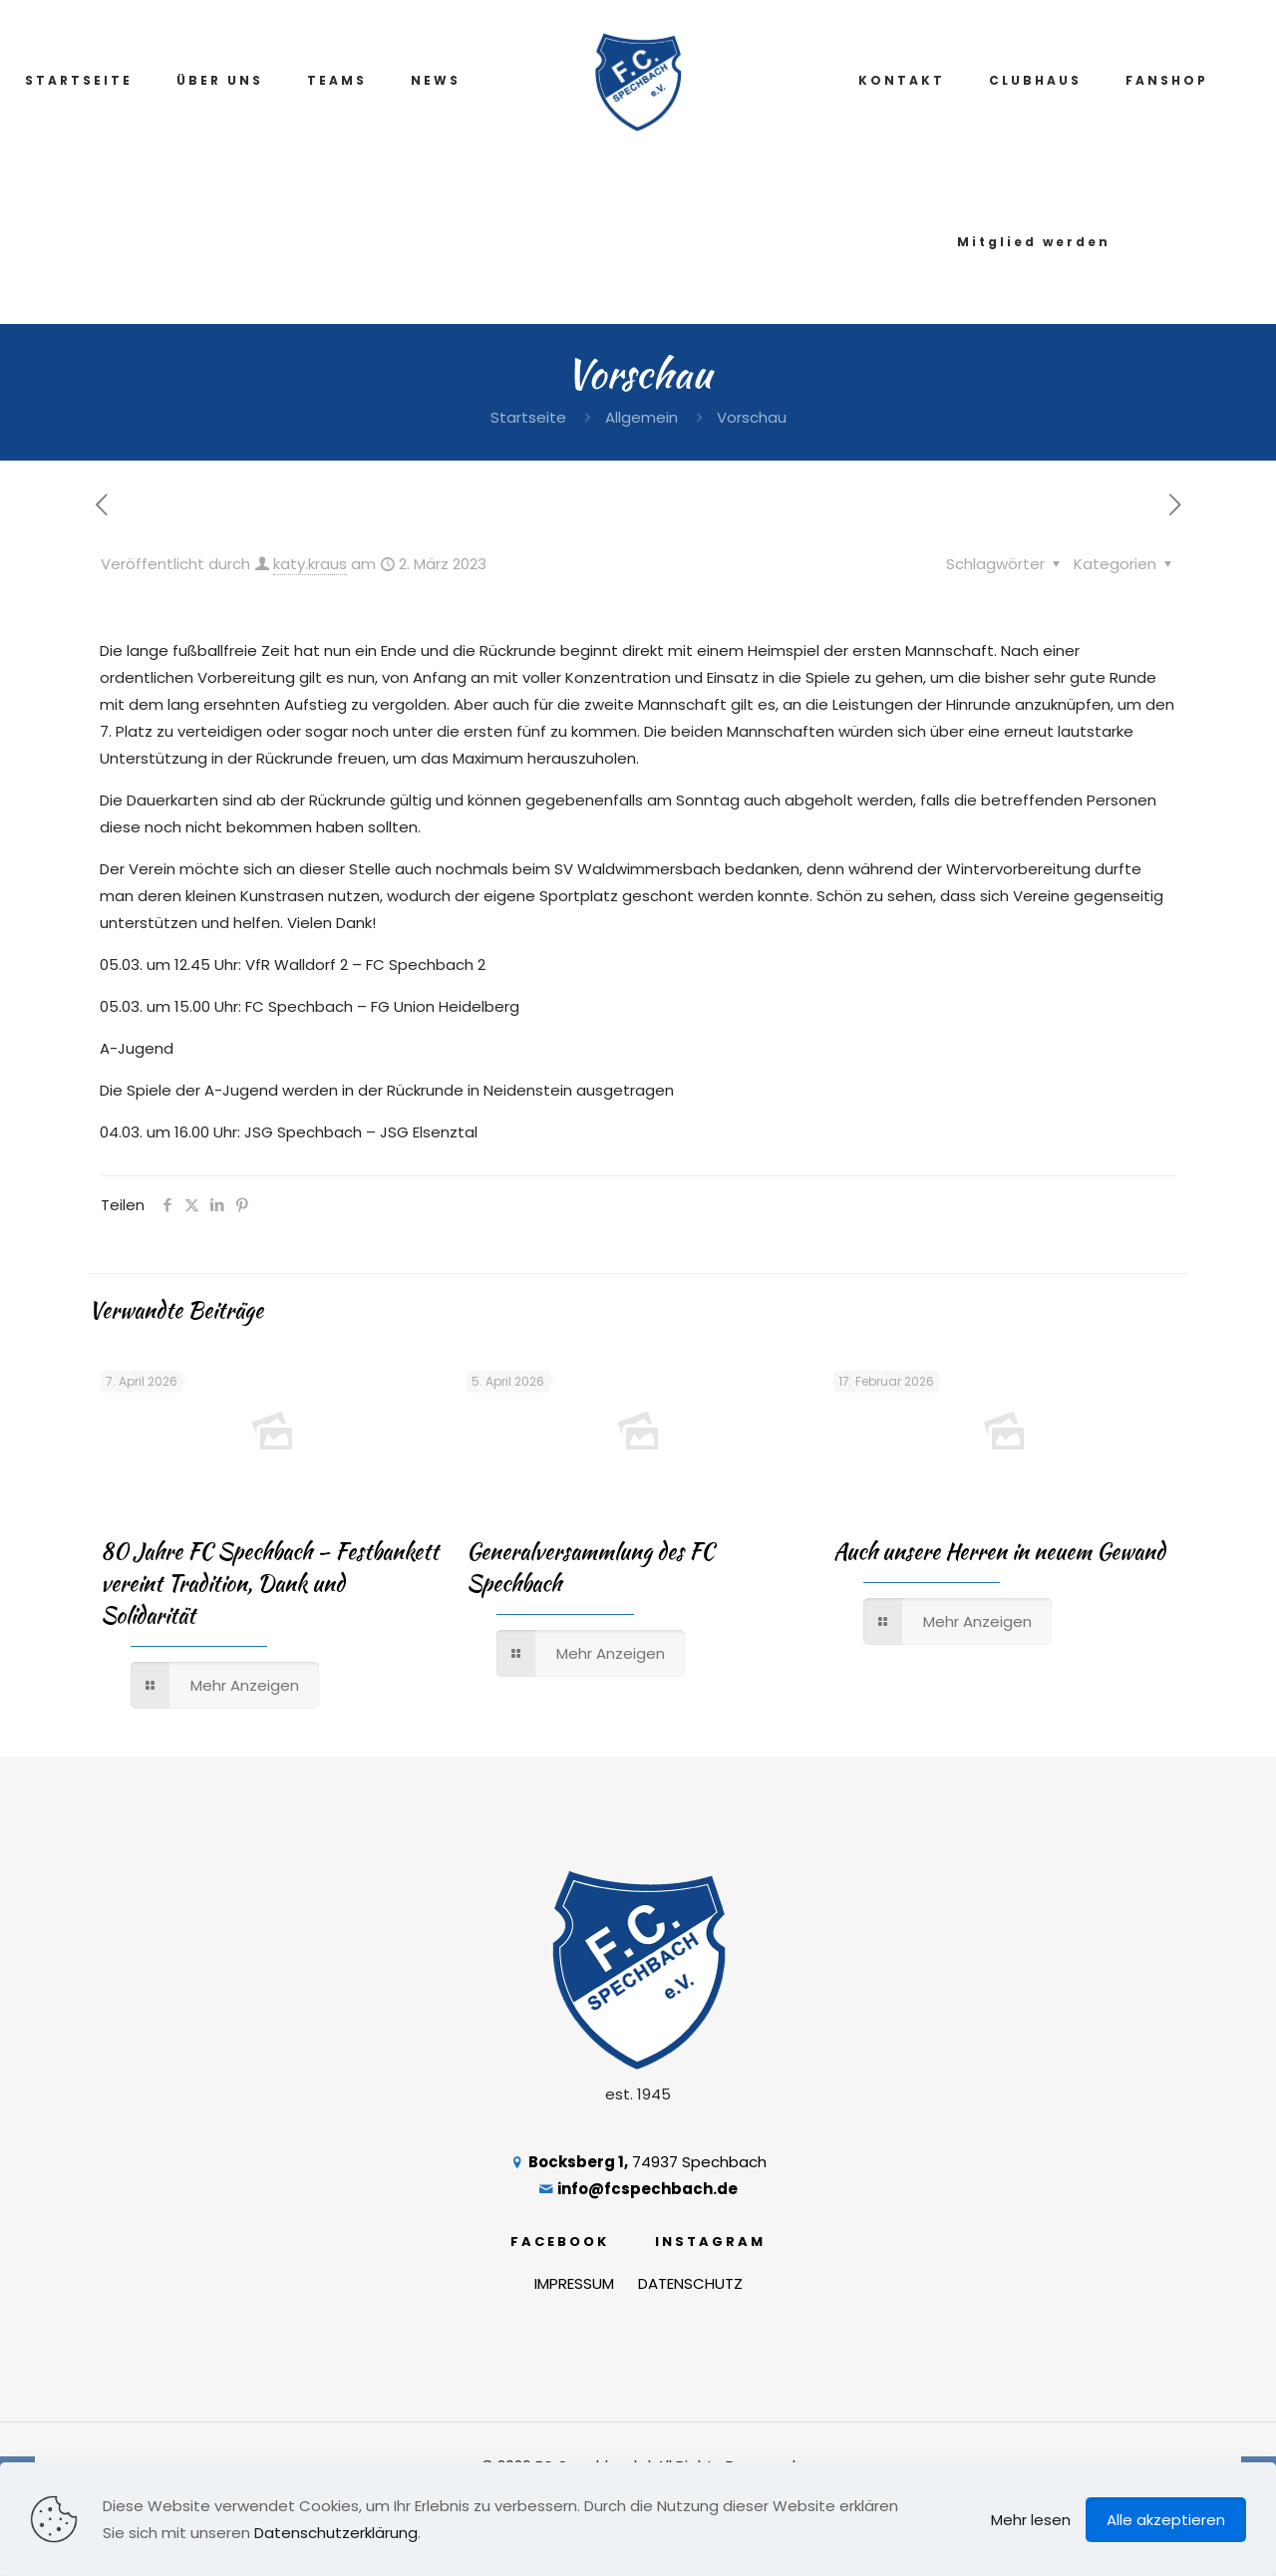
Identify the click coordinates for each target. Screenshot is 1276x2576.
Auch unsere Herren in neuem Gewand (999, 1551)
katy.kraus (310, 563)
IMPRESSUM (574, 2283)
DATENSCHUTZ (690, 2283)
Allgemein (641, 417)
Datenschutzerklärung (336, 2532)
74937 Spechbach (638, 2161)
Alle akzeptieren (1166, 2519)
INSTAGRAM (710, 2241)
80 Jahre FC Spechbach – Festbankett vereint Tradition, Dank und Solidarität (270, 1583)
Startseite (528, 417)
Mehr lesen (1031, 2519)
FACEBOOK (559, 2241)
